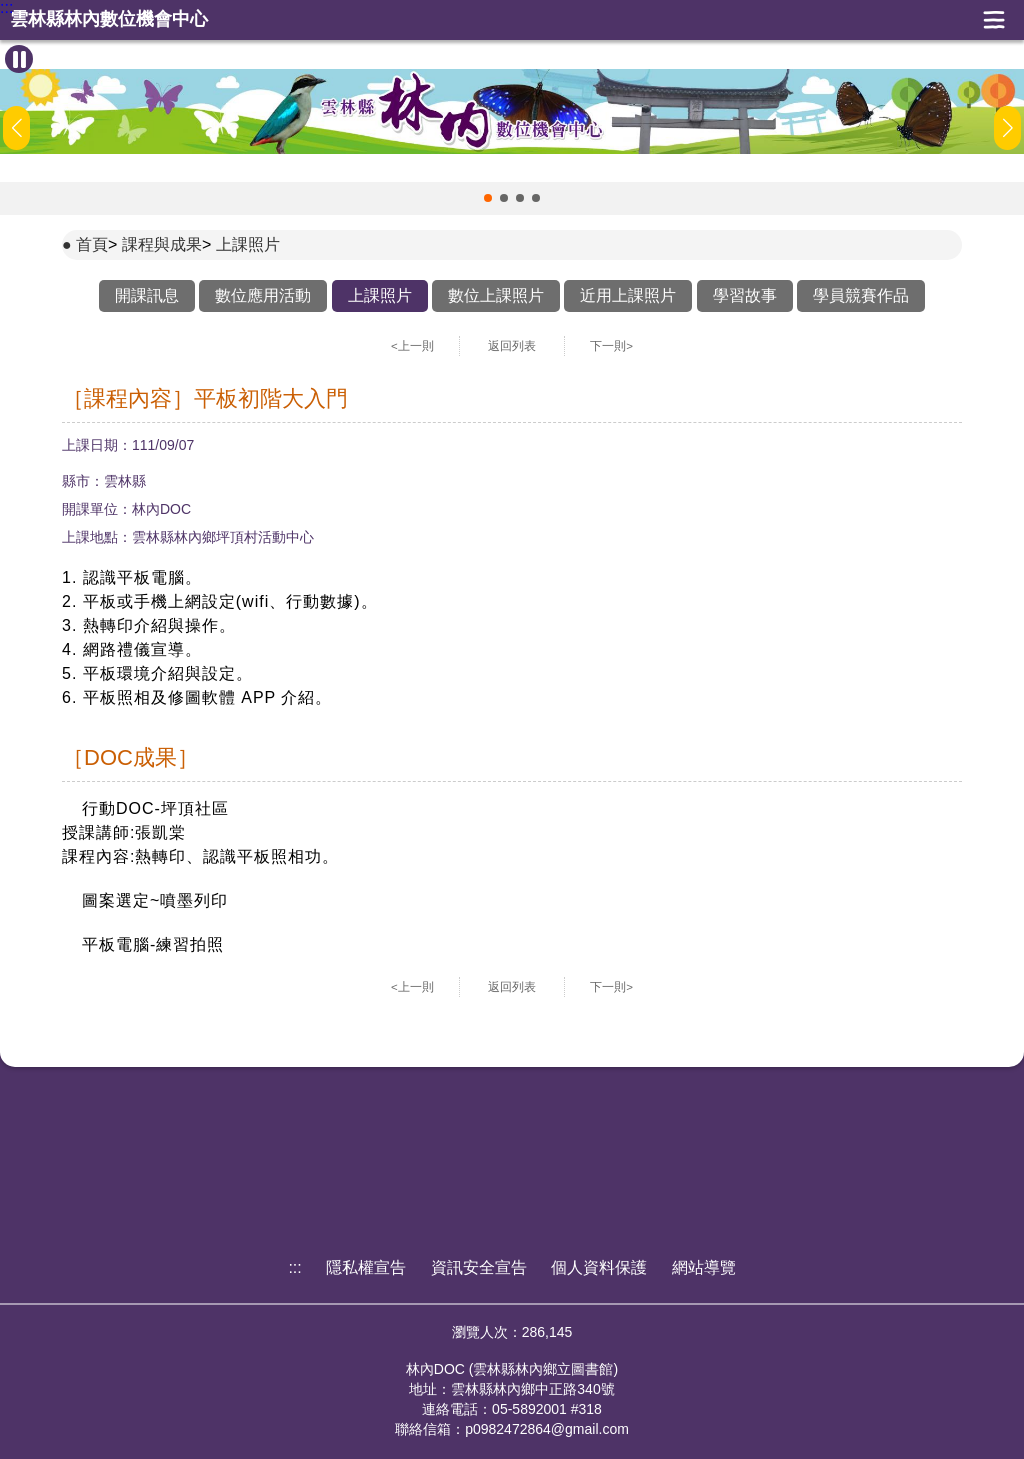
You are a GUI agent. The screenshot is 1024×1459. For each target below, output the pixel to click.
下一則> (611, 346)
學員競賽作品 (861, 295)
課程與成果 (162, 244)
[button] (488, 198)
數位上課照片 (496, 295)
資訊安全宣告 (479, 1267)
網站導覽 (704, 1267)
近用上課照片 (628, 295)
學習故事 (745, 295)
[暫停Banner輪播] (19, 59)
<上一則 (412, 346)
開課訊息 (147, 295)
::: (6, 8)
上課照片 (248, 244)
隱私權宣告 (366, 1267)
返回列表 (512, 346)
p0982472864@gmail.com (547, 1429)
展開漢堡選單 (994, 20)
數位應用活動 (263, 295)
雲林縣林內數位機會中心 (109, 19)
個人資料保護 (599, 1267)
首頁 (92, 244)
